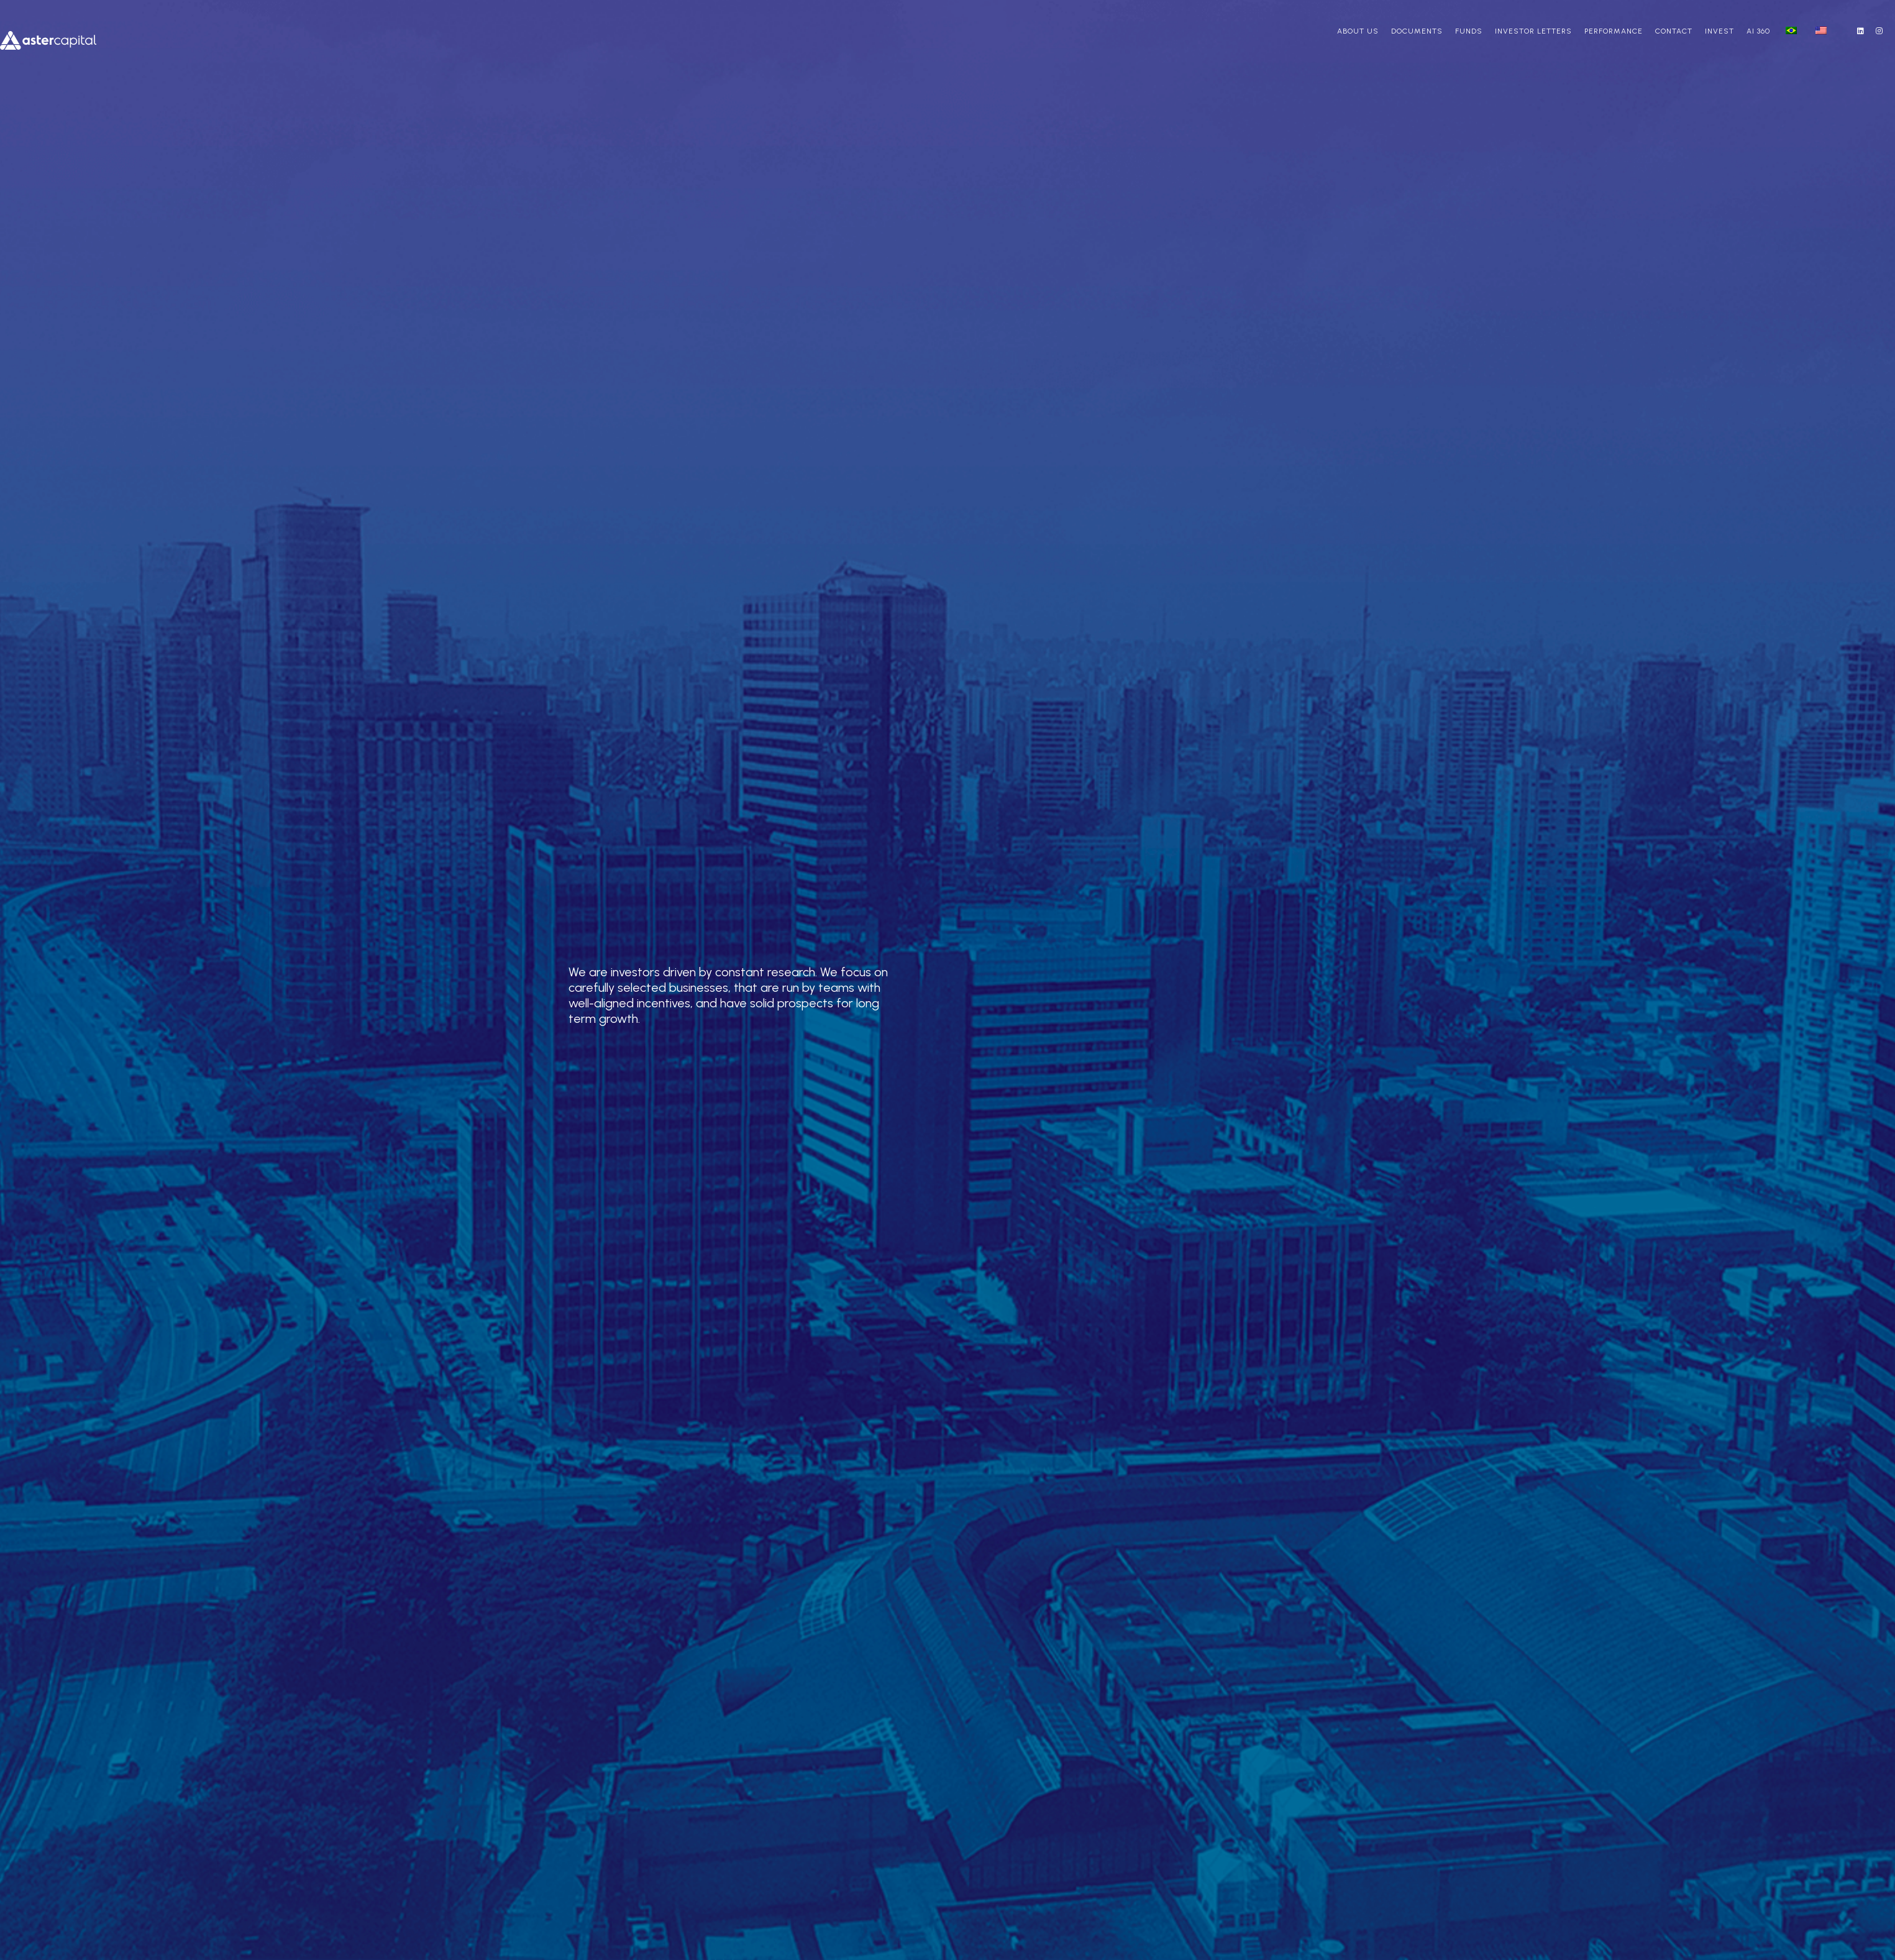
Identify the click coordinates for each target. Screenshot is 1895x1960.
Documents (1417, 31)
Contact (1673, 31)
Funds (1468, 31)
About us (1358, 31)
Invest (1719, 31)
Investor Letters (1533, 31)
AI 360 (1758, 31)
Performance (1613, 31)
